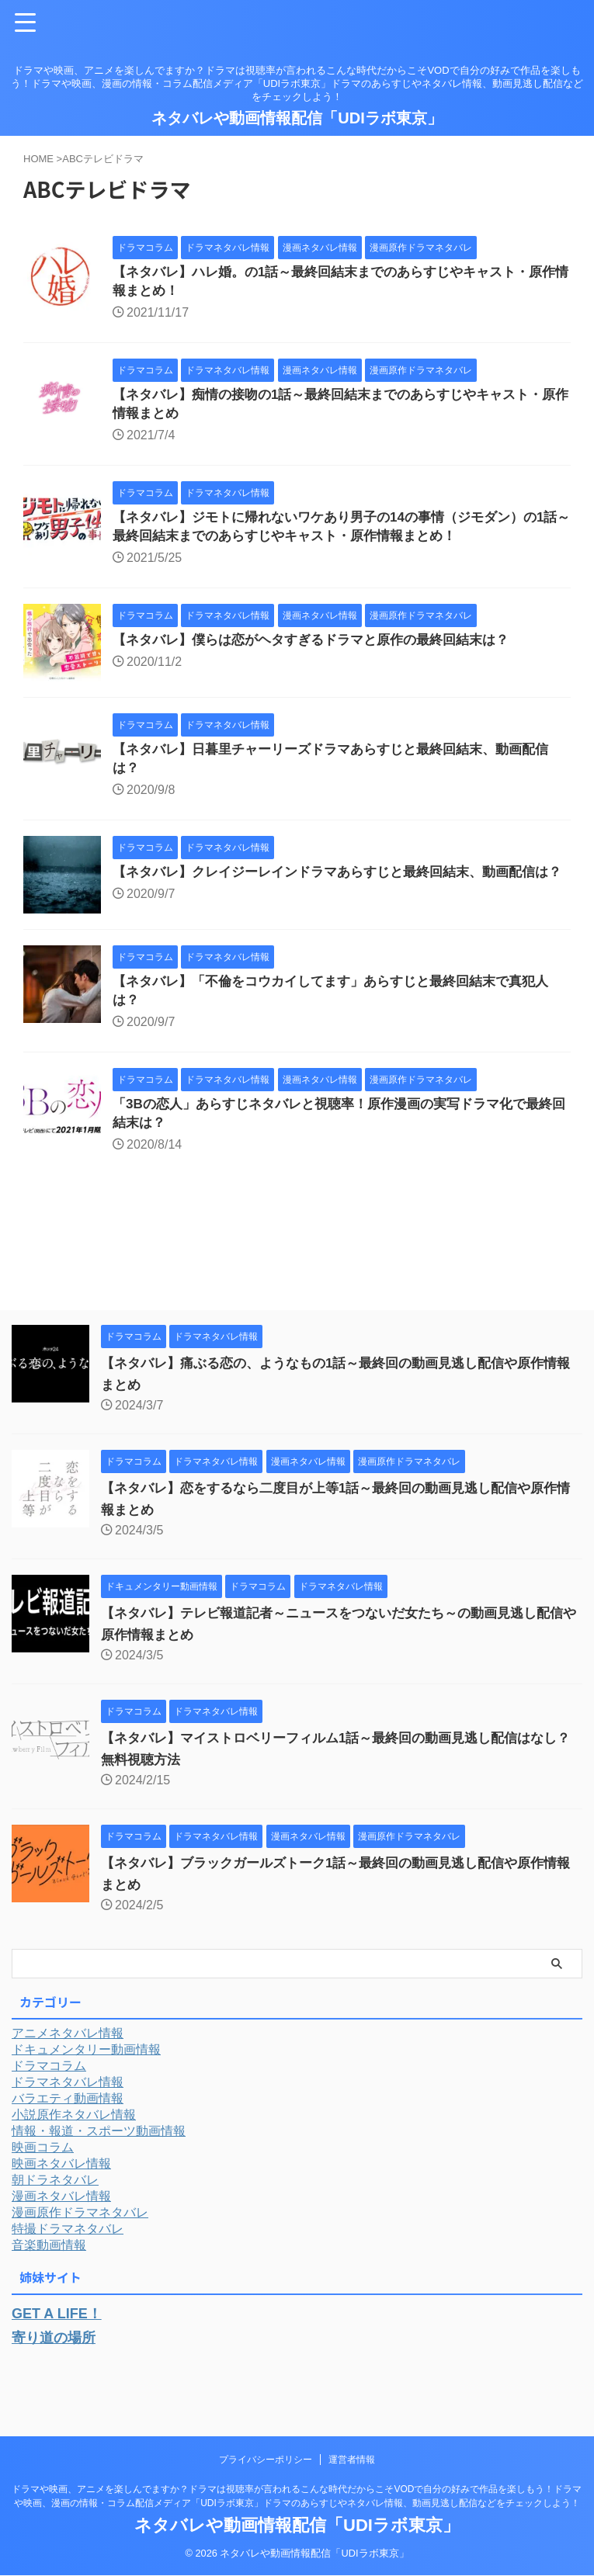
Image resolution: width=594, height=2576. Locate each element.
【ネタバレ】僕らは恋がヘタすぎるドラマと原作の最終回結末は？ (322, 650)
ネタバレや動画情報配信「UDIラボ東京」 (296, 118)
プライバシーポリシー (265, 2460)
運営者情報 (351, 2460)
